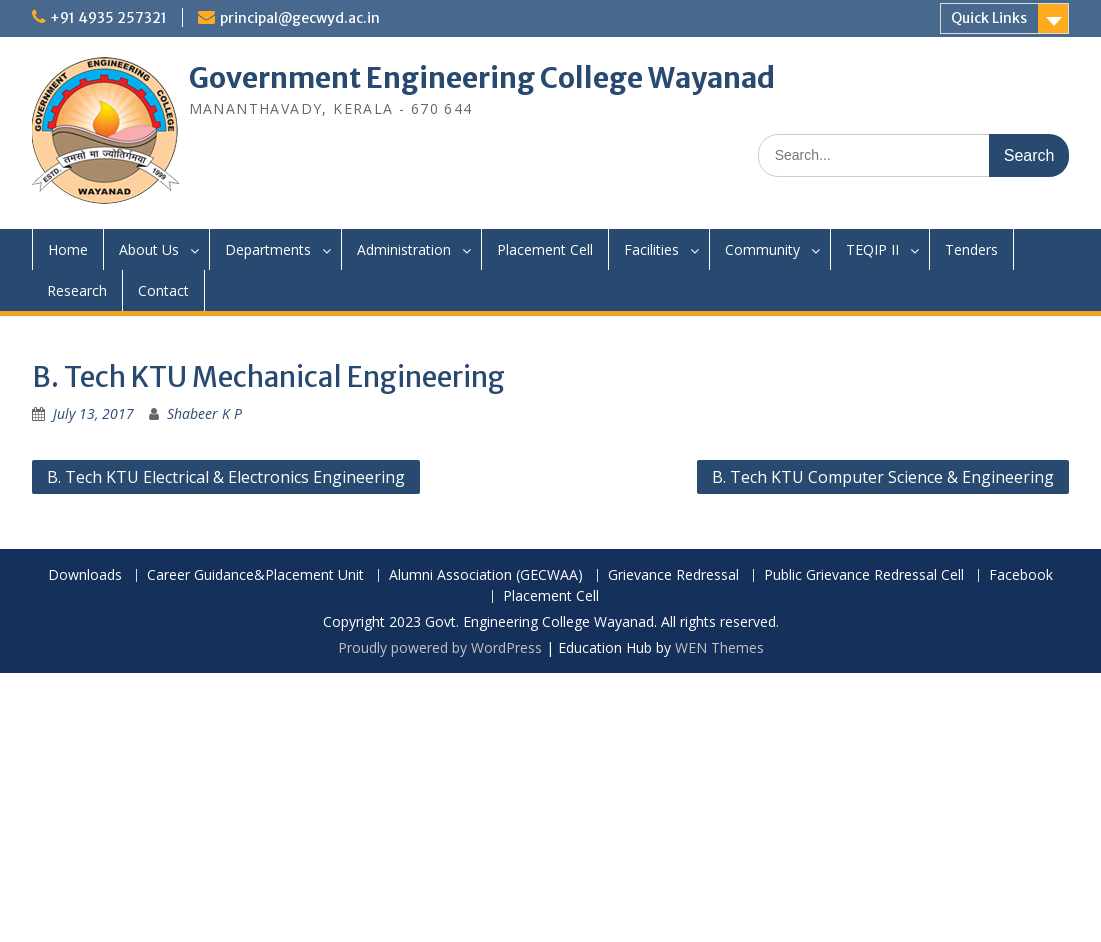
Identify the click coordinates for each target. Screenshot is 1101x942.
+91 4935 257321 (108, 18)
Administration (404, 249)
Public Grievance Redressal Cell (864, 575)
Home (68, 249)
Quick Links (989, 18)
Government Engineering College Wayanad (482, 78)
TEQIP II (872, 249)
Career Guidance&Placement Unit (255, 575)
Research (77, 290)
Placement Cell (545, 249)
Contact (163, 290)
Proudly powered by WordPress (440, 647)
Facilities (651, 249)
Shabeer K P (204, 413)
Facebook (1021, 575)
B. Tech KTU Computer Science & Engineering (883, 477)
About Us (149, 249)
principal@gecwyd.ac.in (300, 18)
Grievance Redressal (673, 575)
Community (762, 249)
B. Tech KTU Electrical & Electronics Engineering (226, 477)
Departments (268, 249)
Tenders (971, 249)
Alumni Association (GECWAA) (486, 575)
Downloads (85, 575)
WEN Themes (719, 647)
